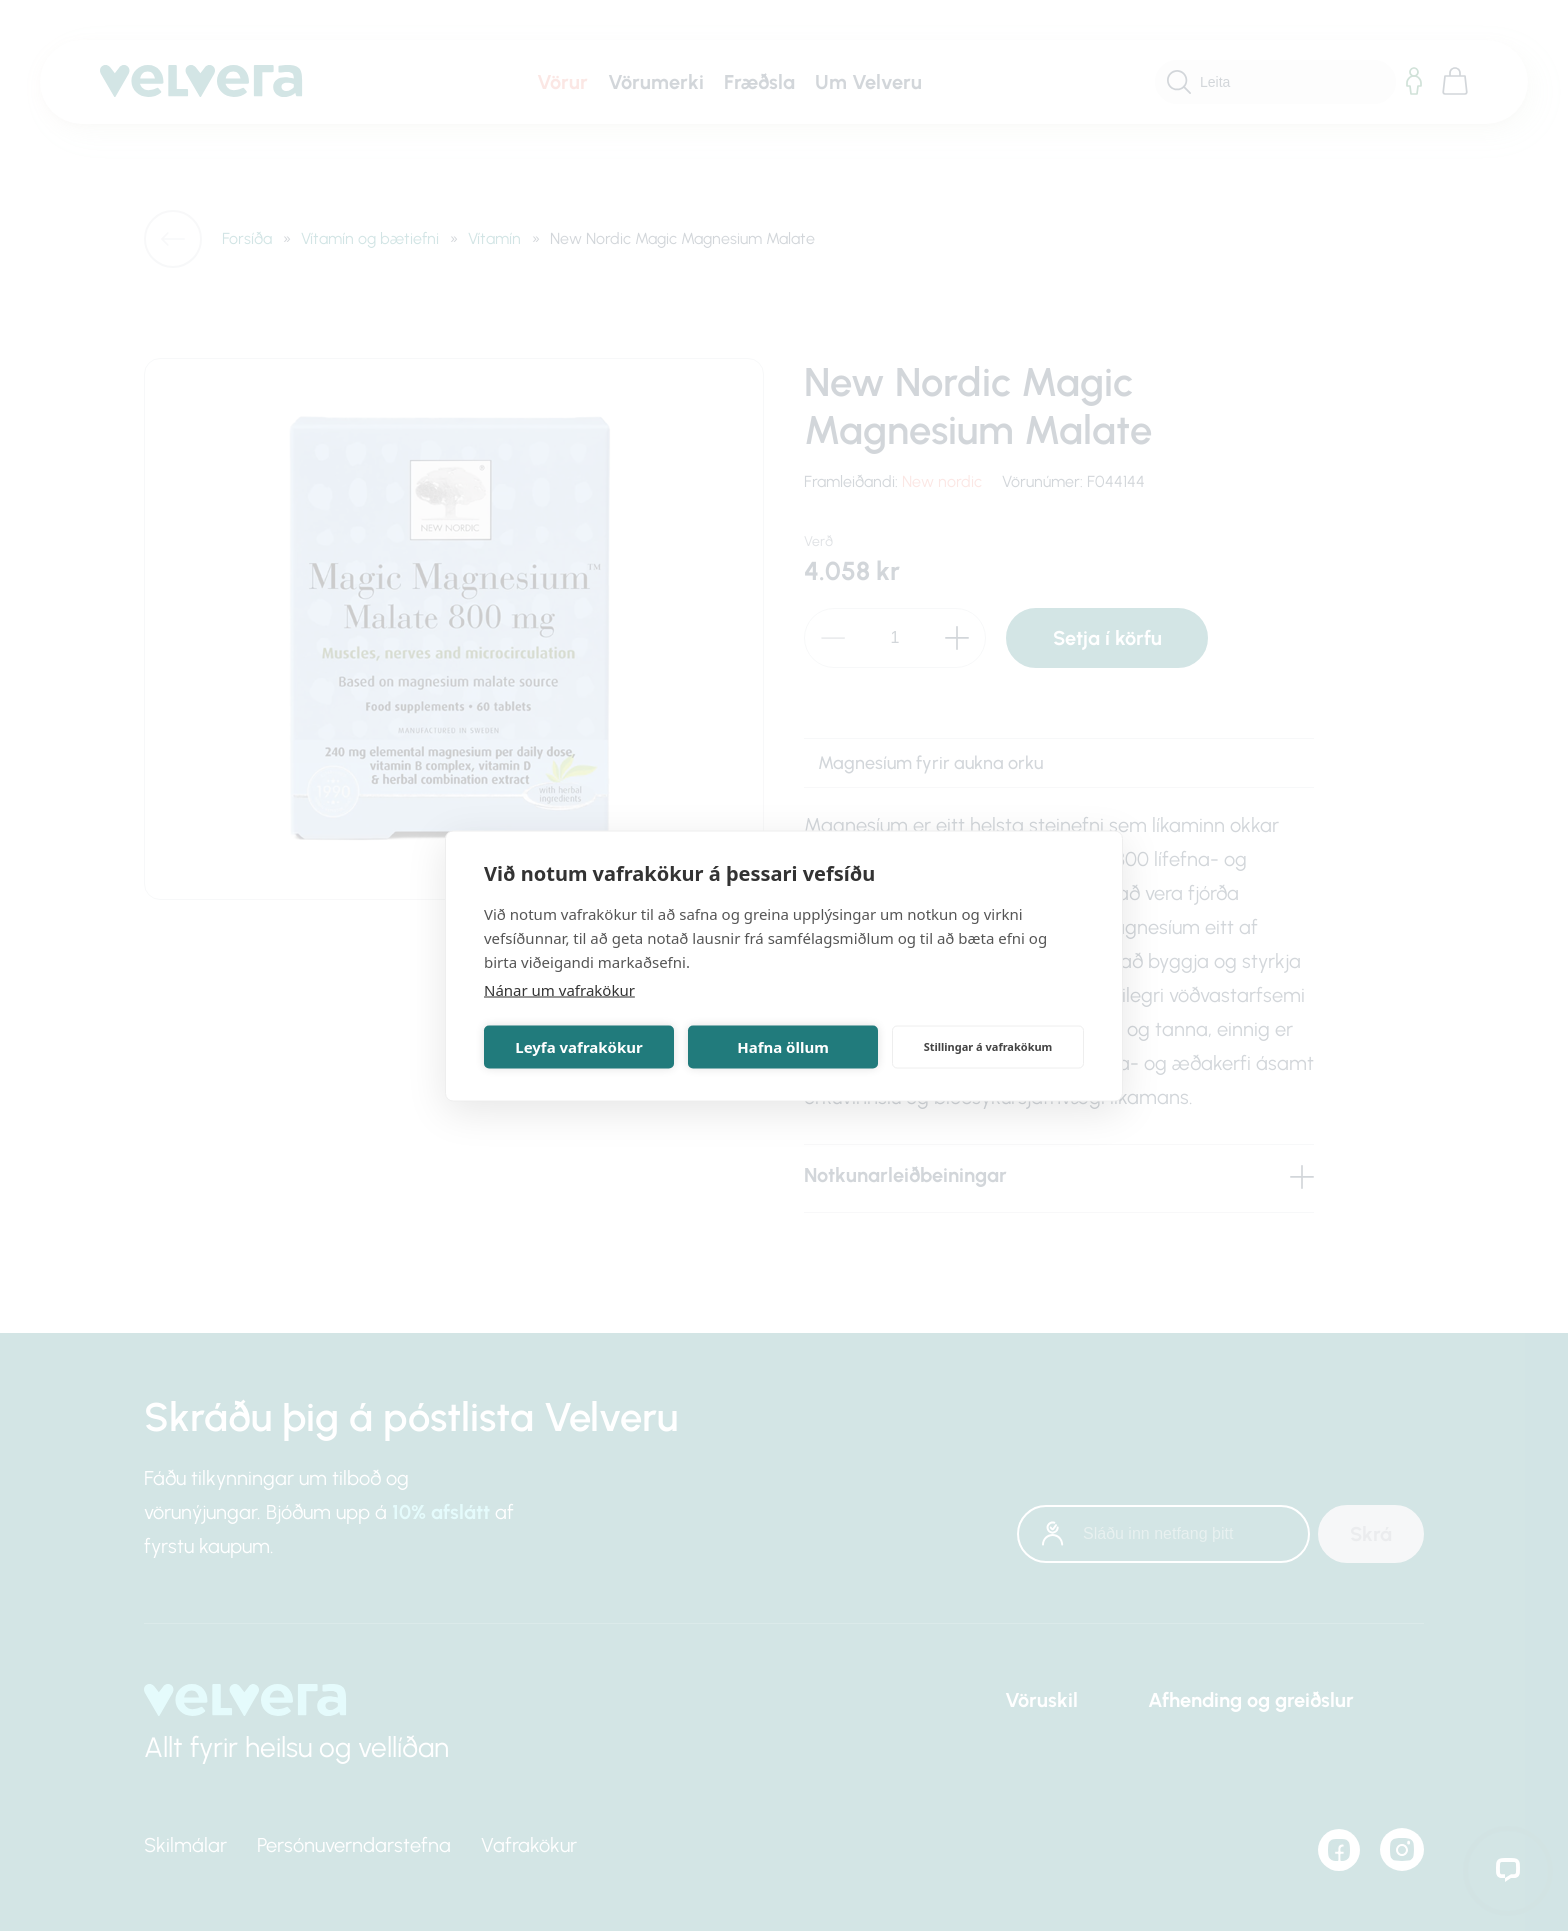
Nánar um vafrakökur (559, 989)
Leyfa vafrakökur (578, 1047)
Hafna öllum (783, 1047)
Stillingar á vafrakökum (988, 1046)
